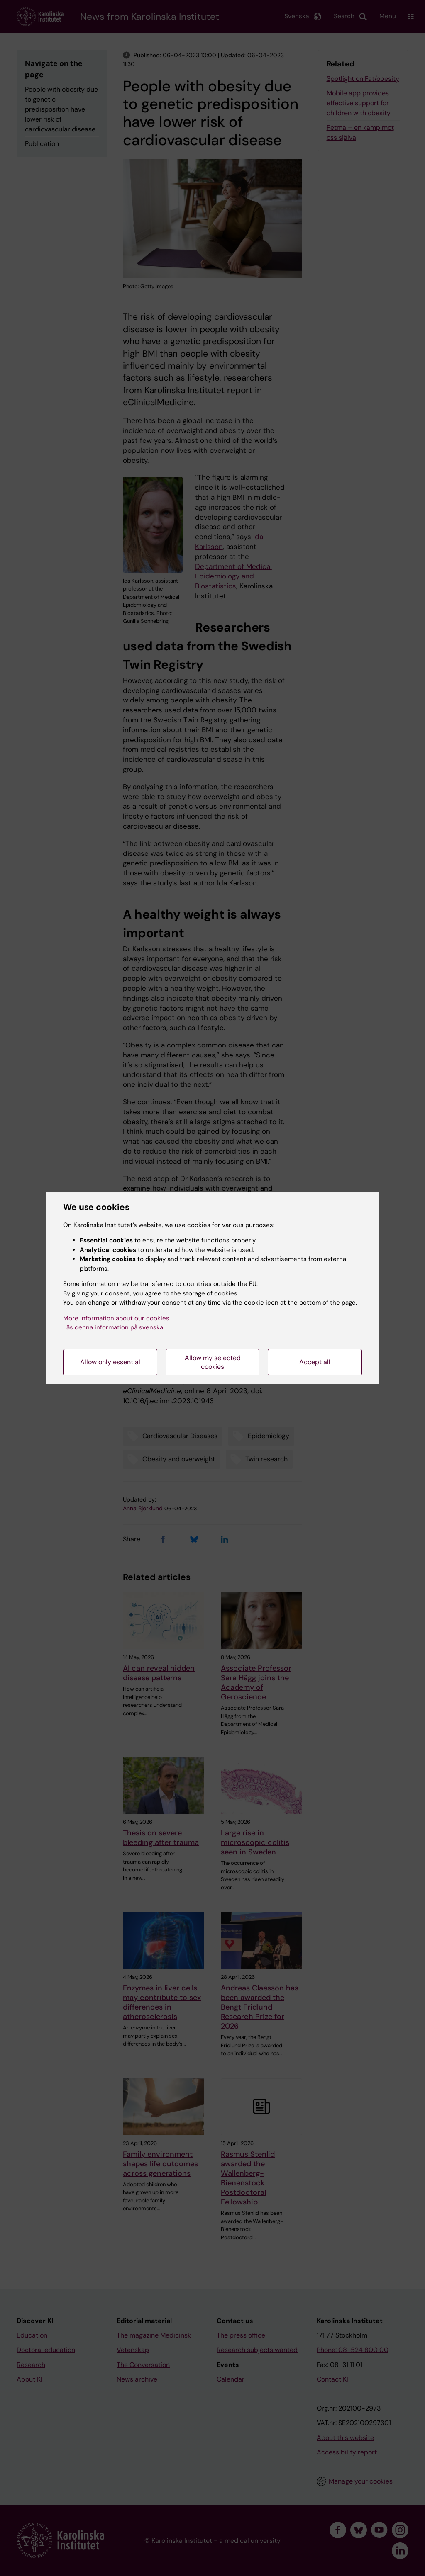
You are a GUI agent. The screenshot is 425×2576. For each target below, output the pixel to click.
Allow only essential (110, 1362)
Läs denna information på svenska (113, 1327)
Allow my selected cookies (213, 1362)
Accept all (314, 1362)
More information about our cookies (116, 1318)
